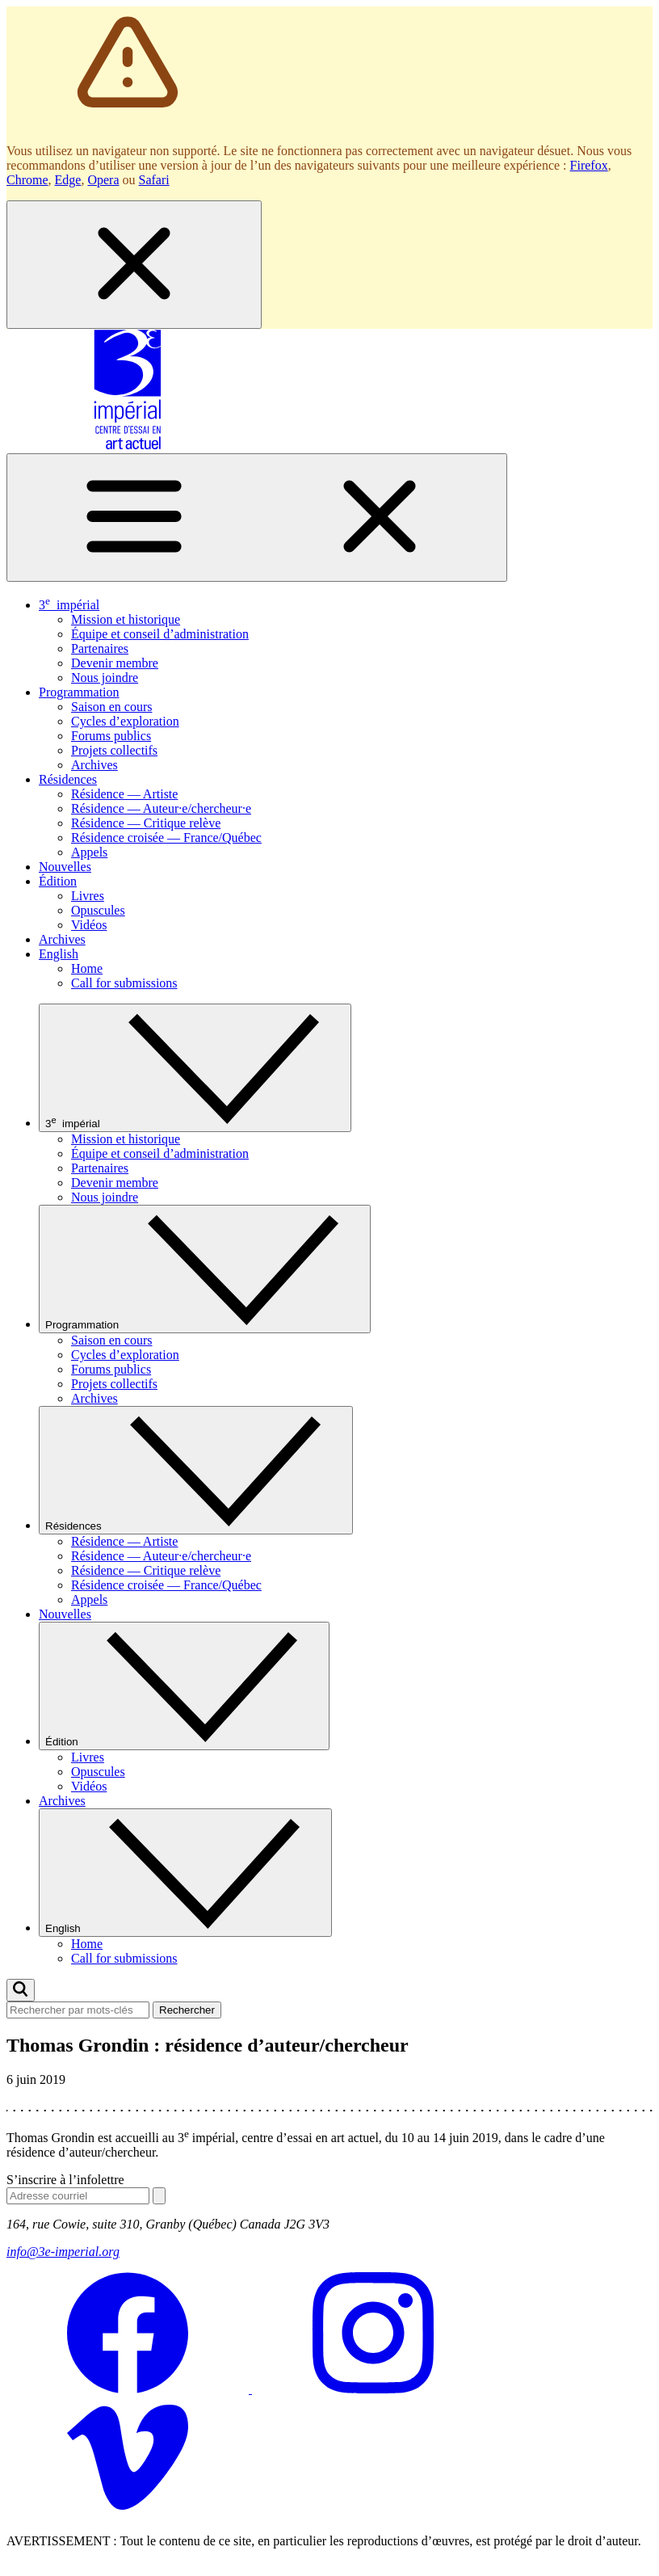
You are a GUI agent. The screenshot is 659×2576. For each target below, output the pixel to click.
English (58, 954)
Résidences (68, 779)
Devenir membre (114, 663)
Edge (68, 180)
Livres (87, 896)
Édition (58, 881)
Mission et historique (125, 619)
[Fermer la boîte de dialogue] (134, 264)
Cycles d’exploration (125, 721)
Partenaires (99, 648)
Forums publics (111, 736)
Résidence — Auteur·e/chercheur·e (161, 808)
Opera (103, 180)
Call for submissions (124, 983)
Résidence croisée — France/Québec (166, 837)
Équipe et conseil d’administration (160, 634)
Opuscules (98, 910)
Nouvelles (65, 866)
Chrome (27, 180)
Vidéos (89, 925)
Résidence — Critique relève (145, 823)
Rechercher (187, 2010)
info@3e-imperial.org (63, 2251)
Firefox (589, 165)
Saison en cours (111, 706)
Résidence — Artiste (124, 794)
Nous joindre (104, 677)
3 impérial (69, 605)
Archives (94, 765)
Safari (154, 180)
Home (87, 968)
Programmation (79, 692)
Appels (89, 852)
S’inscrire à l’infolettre (65, 2180)
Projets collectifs (114, 750)
